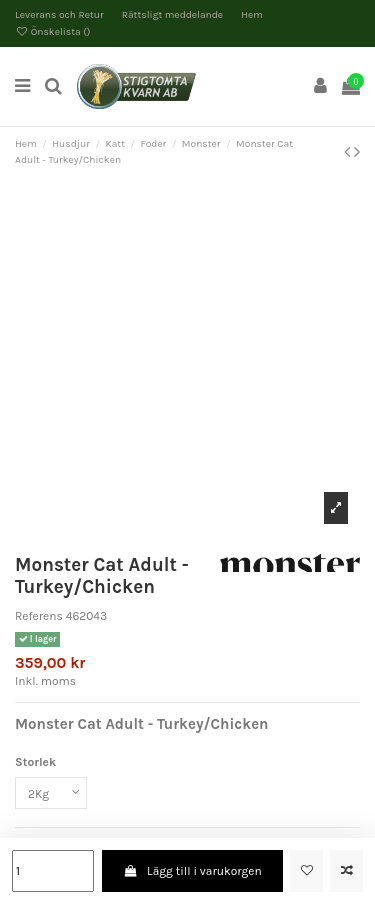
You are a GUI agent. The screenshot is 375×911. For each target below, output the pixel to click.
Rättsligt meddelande (174, 15)
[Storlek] (51, 793)
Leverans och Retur (60, 15)
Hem (252, 15)
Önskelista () (53, 32)
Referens (39, 616)
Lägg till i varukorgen (192, 871)
